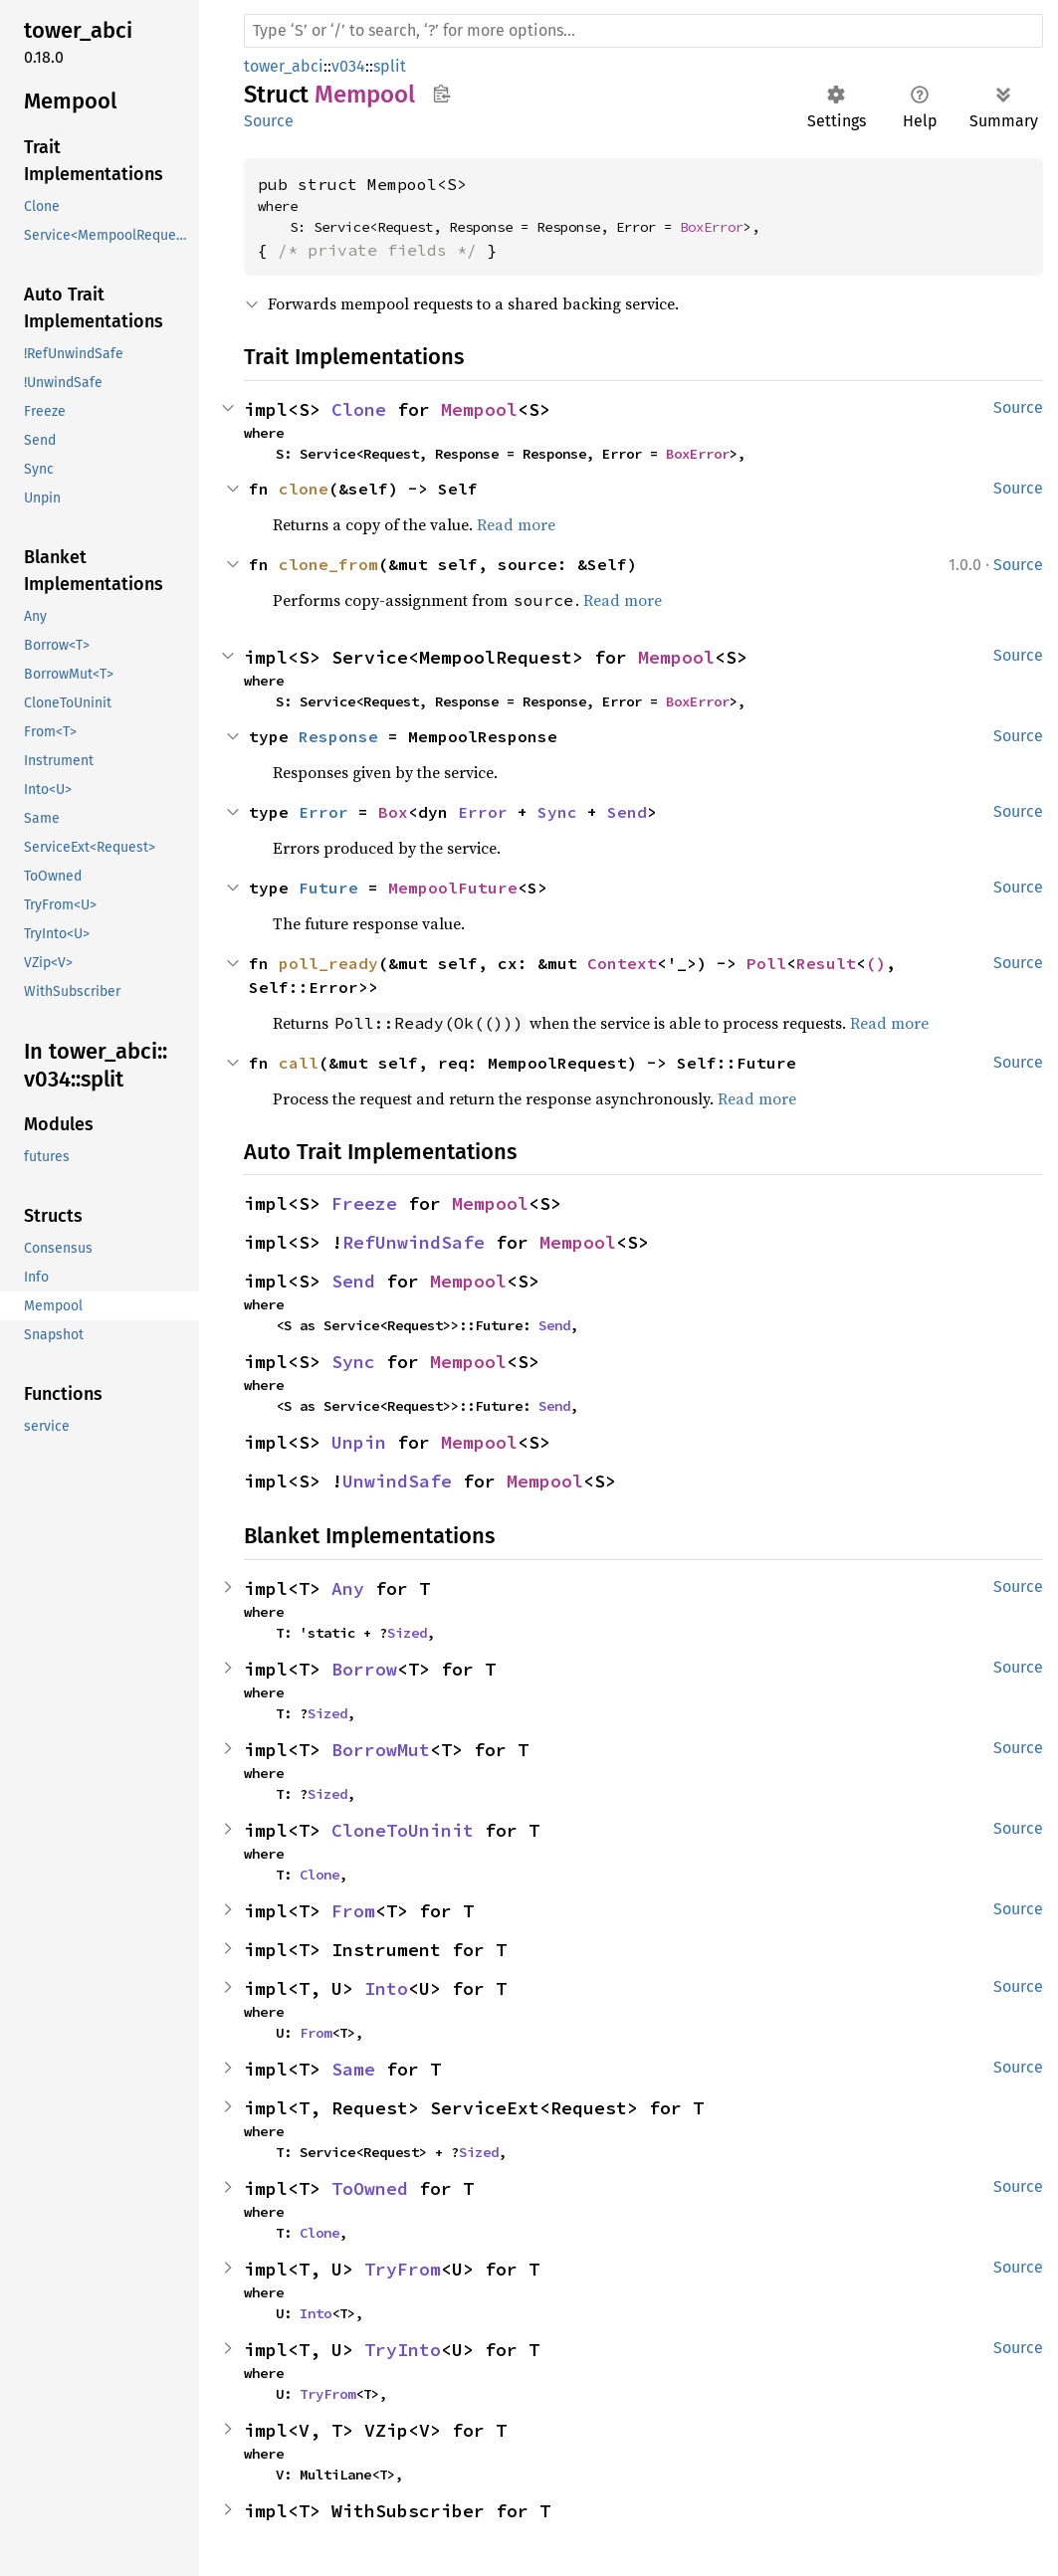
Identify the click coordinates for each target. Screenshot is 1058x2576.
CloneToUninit (402, 1830)
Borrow (364, 1669)
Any (347, 1588)
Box (393, 812)
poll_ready (328, 963)
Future (328, 887)
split (389, 66)
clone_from (328, 564)
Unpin (358, 1442)
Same (353, 2069)
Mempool (479, 409)
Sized (407, 1633)
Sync (557, 812)
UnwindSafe (397, 1481)
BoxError (711, 227)
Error (323, 812)
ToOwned (369, 2188)
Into (386, 1988)
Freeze (364, 1203)
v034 (348, 66)
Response (338, 736)
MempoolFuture (453, 887)
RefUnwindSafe (413, 1242)
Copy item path (441, 93)
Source (269, 120)
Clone (358, 409)
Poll (766, 963)
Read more (516, 524)
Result (826, 963)
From (353, 1910)
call (298, 1063)
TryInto (402, 2349)
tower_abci (283, 66)
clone (303, 488)
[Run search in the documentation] (643, 31)
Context (622, 963)
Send (627, 812)
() (876, 963)
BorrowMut (380, 1749)
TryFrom (402, 2269)
